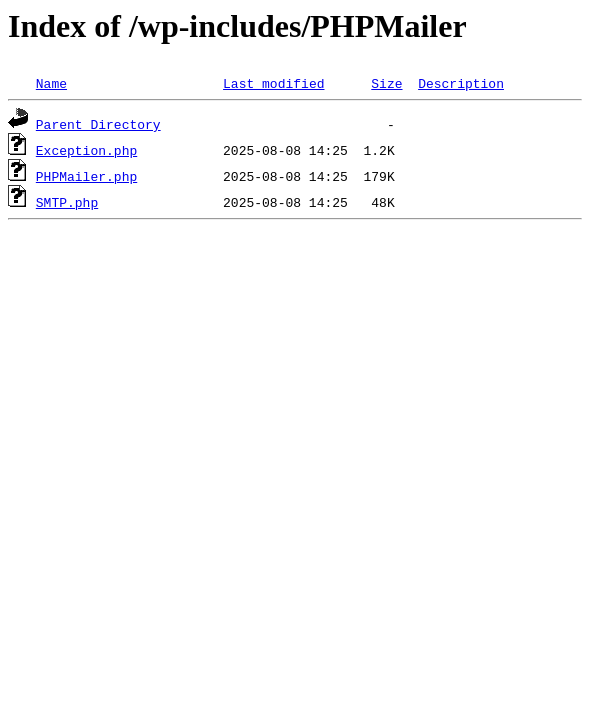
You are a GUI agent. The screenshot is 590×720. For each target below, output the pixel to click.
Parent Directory (98, 124)
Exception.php (86, 150)
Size (386, 83)
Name (51, 83)
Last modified (273, 83)
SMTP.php (67, 202)
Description (461, 83)
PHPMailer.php (86, 176)
